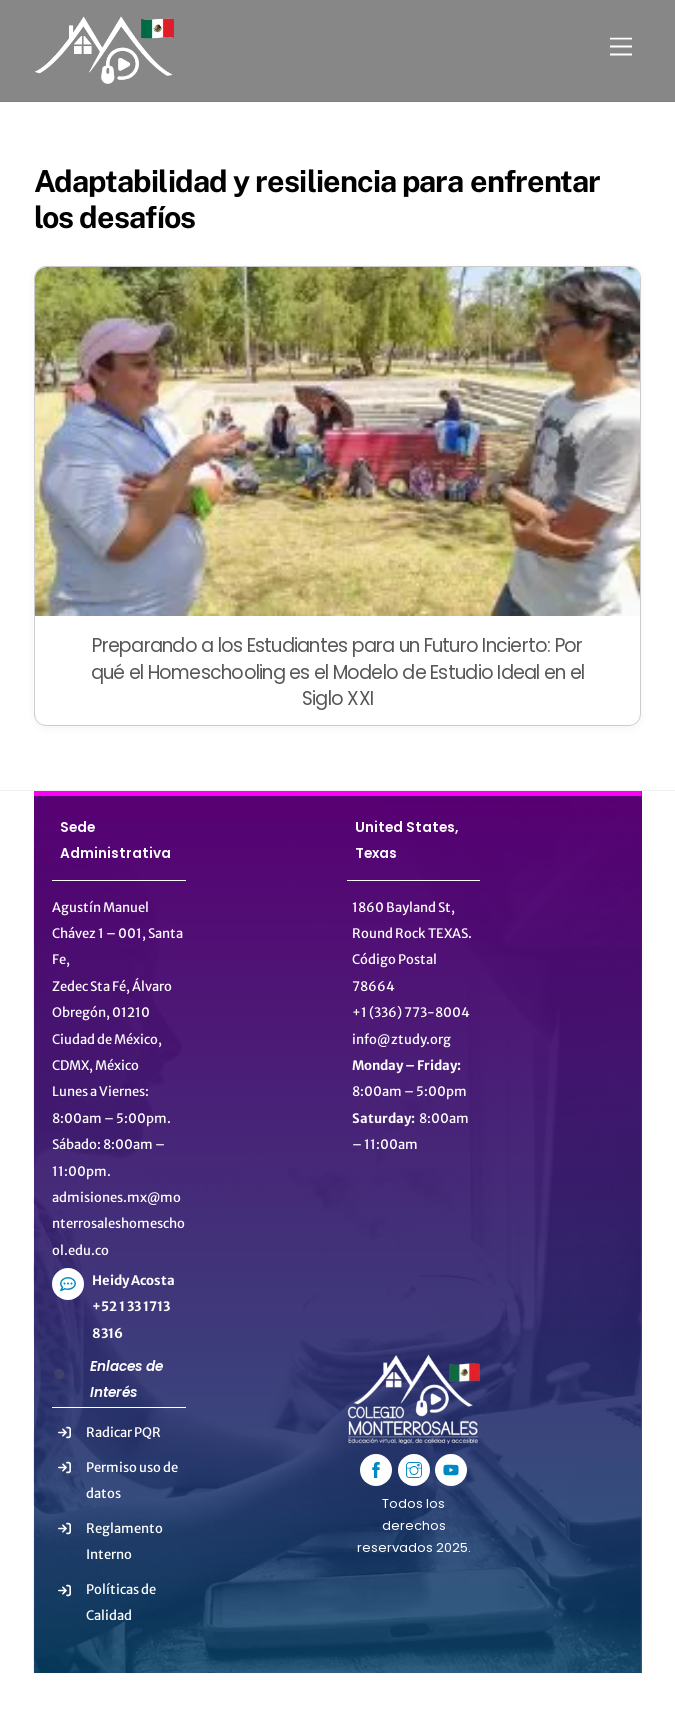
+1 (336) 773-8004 (411, 1012)
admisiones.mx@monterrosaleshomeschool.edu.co (118, 1224)
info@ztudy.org (401, 1039)
